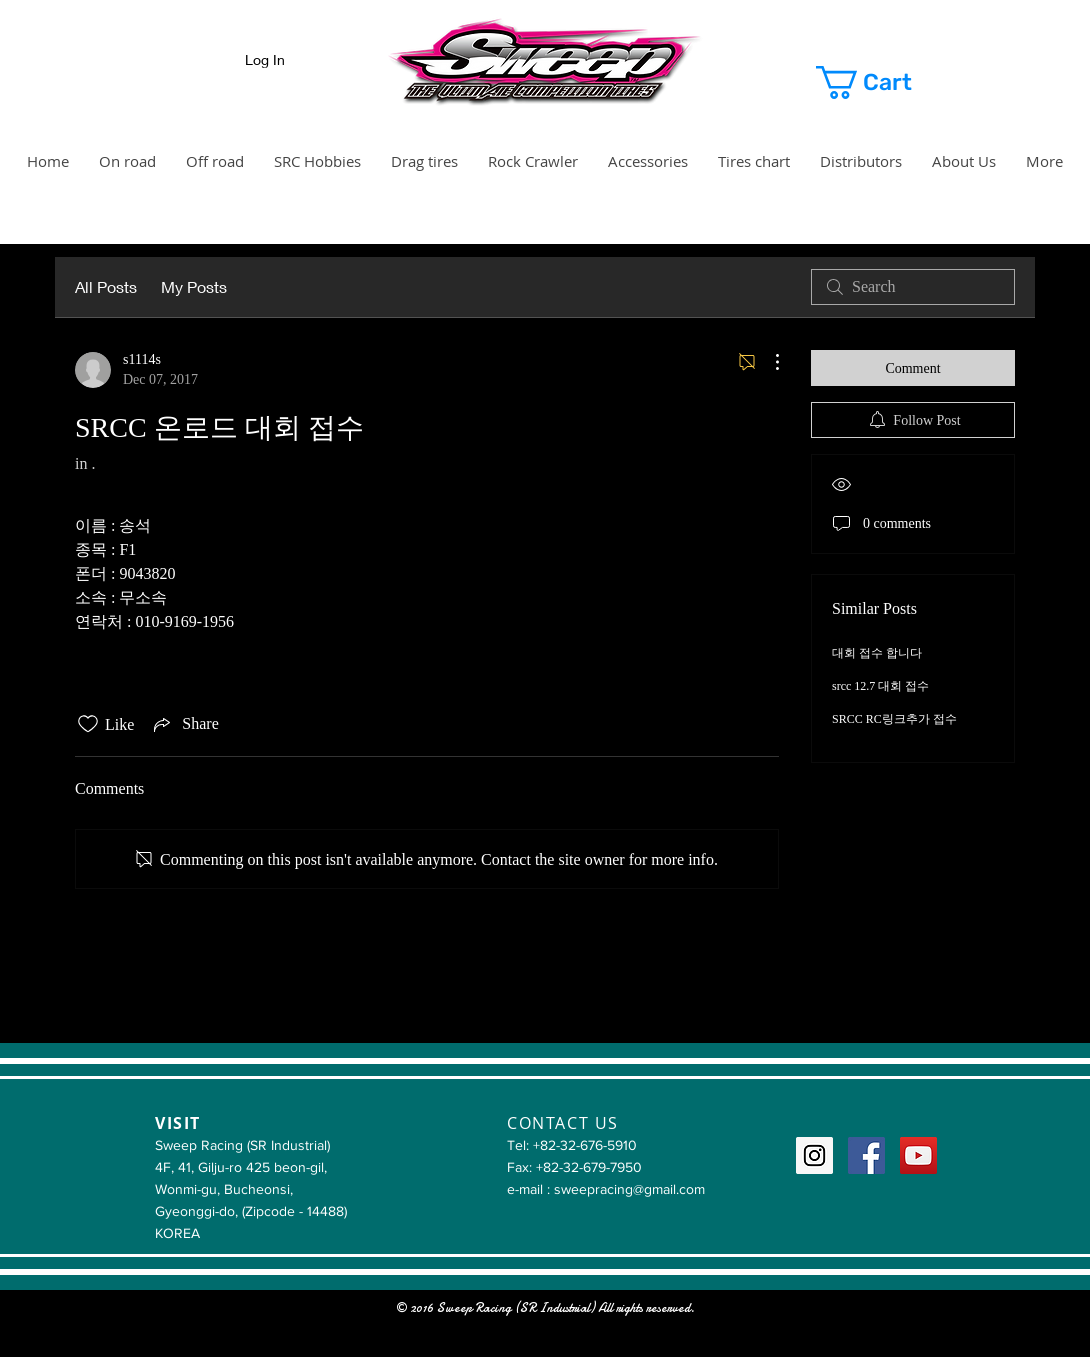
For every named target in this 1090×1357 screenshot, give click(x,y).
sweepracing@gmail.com (629, 1189)
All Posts (106, 286)
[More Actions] (767, 362)
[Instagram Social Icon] (814, 1155)
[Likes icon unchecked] (88, 724)
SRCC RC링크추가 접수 (894, 719)
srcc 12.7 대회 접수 (880, 686)
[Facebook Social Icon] (866, 1155)
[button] (887, 82)
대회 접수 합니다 (877, 653)
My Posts (194, 286)
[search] (913, 287)
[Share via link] (184, 724)
